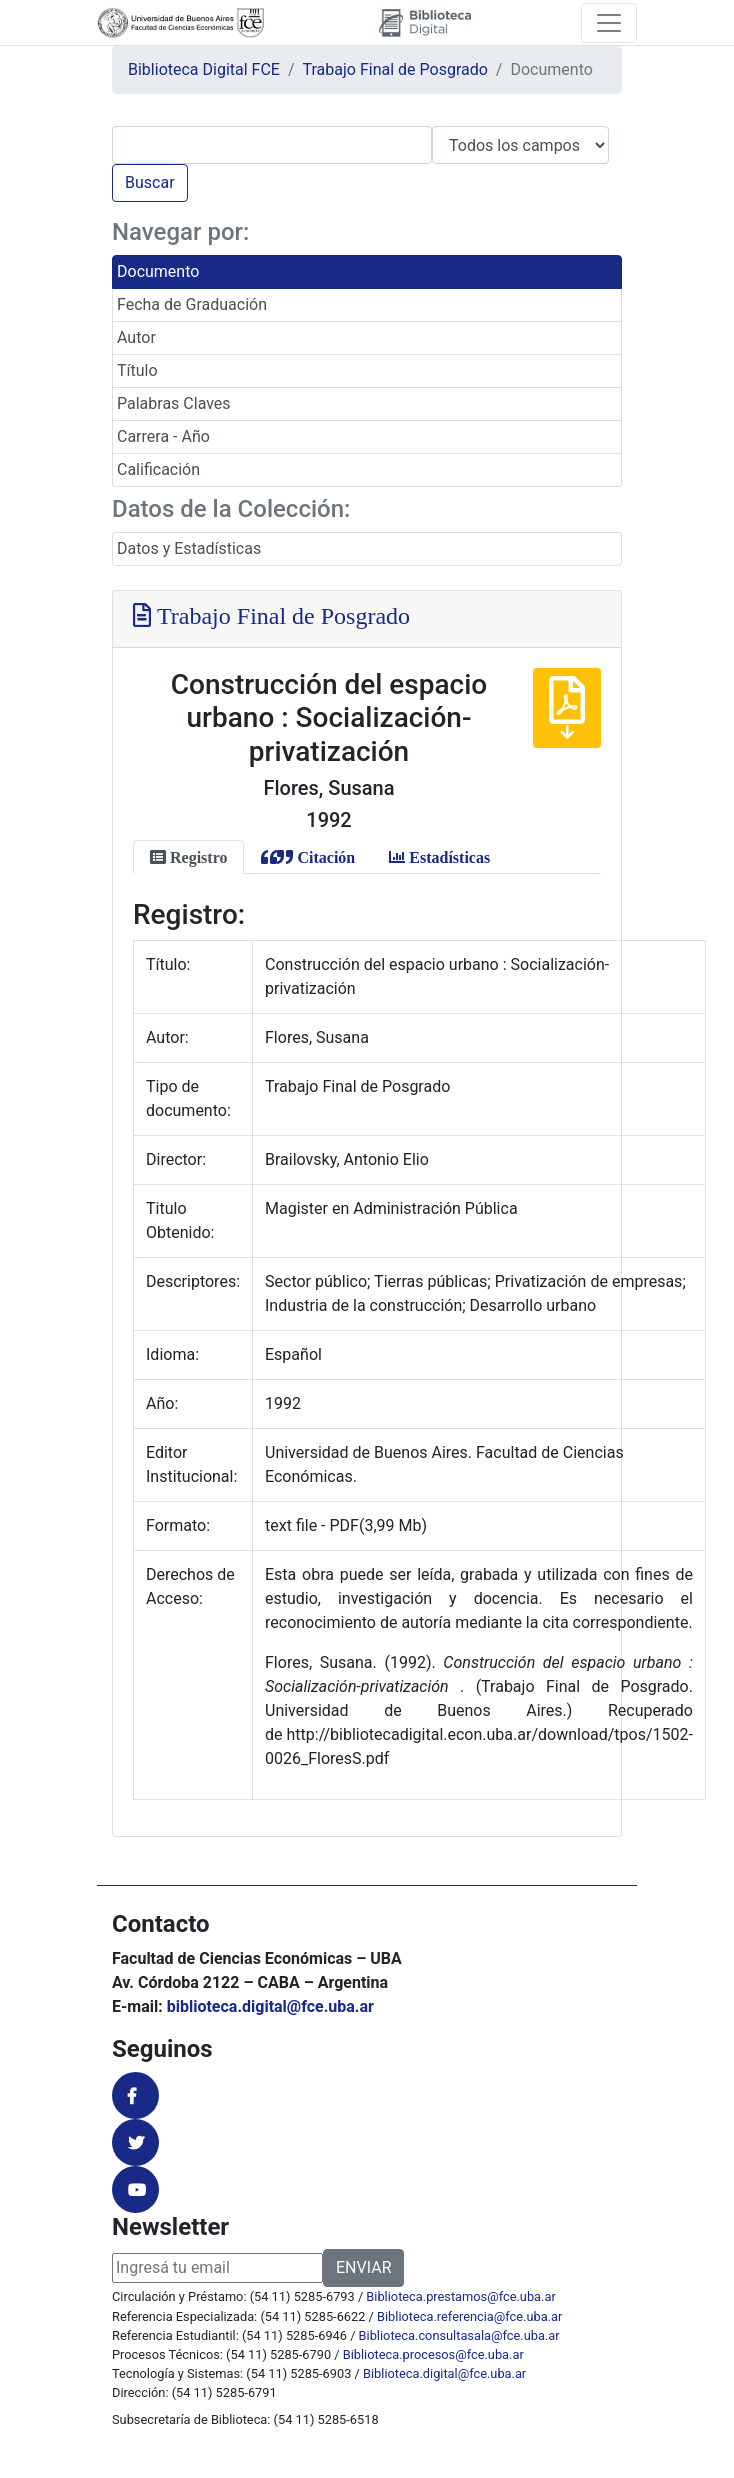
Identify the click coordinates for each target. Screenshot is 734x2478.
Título (137, 370)
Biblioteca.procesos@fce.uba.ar (433, 2354)
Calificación (158, 469)
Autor (136, 337)
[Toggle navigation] (609, 23)
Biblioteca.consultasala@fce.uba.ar (459, 2335)
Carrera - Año (163, 436)
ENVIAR (363, 2267)
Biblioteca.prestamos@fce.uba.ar (460, 2296)
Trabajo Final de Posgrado (395, 69)
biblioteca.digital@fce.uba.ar (270, 2006)
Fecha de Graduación (192, 304)
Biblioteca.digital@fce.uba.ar (444, 2373)
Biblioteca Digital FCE (204, 69)
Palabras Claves (174, 403)
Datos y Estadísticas (189, 548)
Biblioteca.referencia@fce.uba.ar (469, 2316)
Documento (158, 271)
